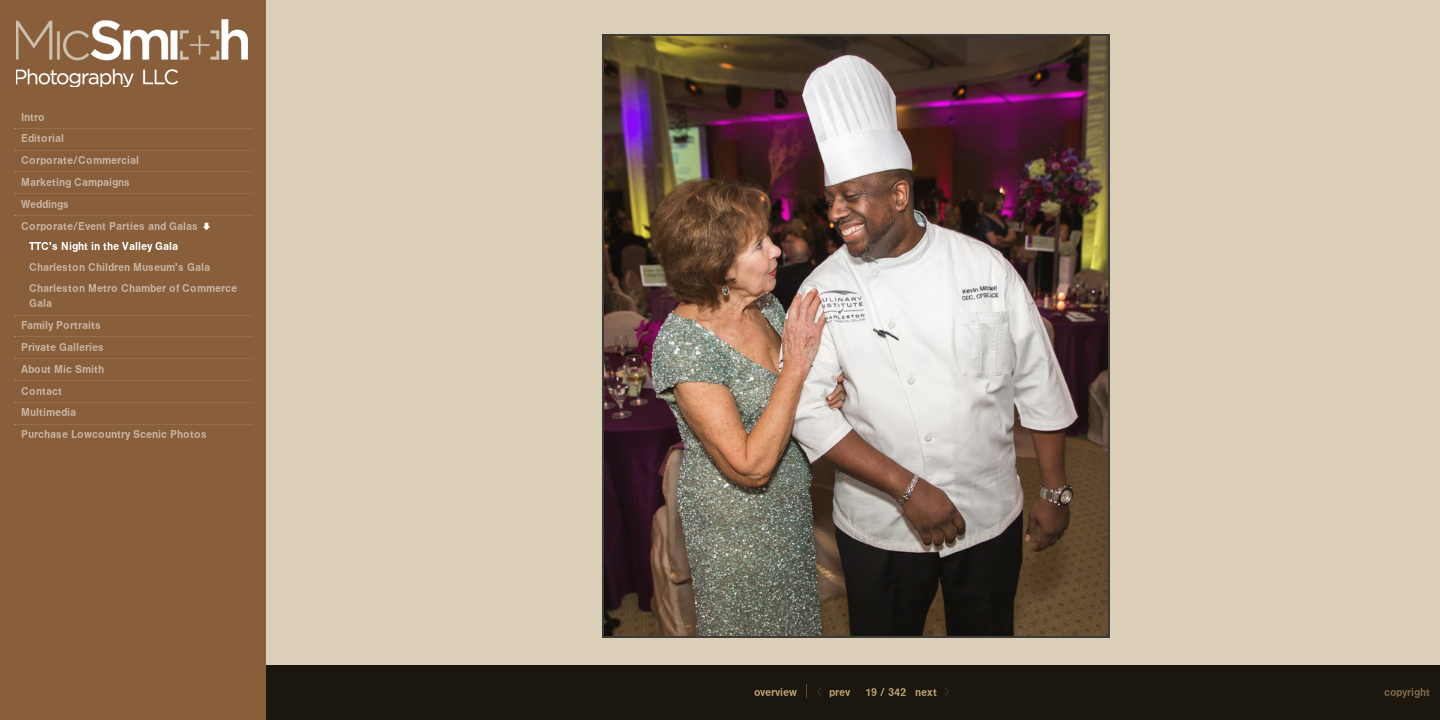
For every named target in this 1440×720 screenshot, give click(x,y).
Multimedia (48, 412)
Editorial (49, 138)
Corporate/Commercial (87, 160)
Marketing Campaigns (75, 182)
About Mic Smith (62, 369)
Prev (831, 692)
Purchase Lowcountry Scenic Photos (114, 434)
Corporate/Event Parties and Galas (116, 226)
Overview (775, 692)
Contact (41, 391)
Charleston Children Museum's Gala (119, 267)
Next (934, 692)
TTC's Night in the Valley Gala (103, 246)
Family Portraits (61, 325)
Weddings (45, 204)
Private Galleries (62, 347)
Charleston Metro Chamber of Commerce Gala (133, 296)
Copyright (1407, 692)
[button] (775, 692)
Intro (33, 117)
